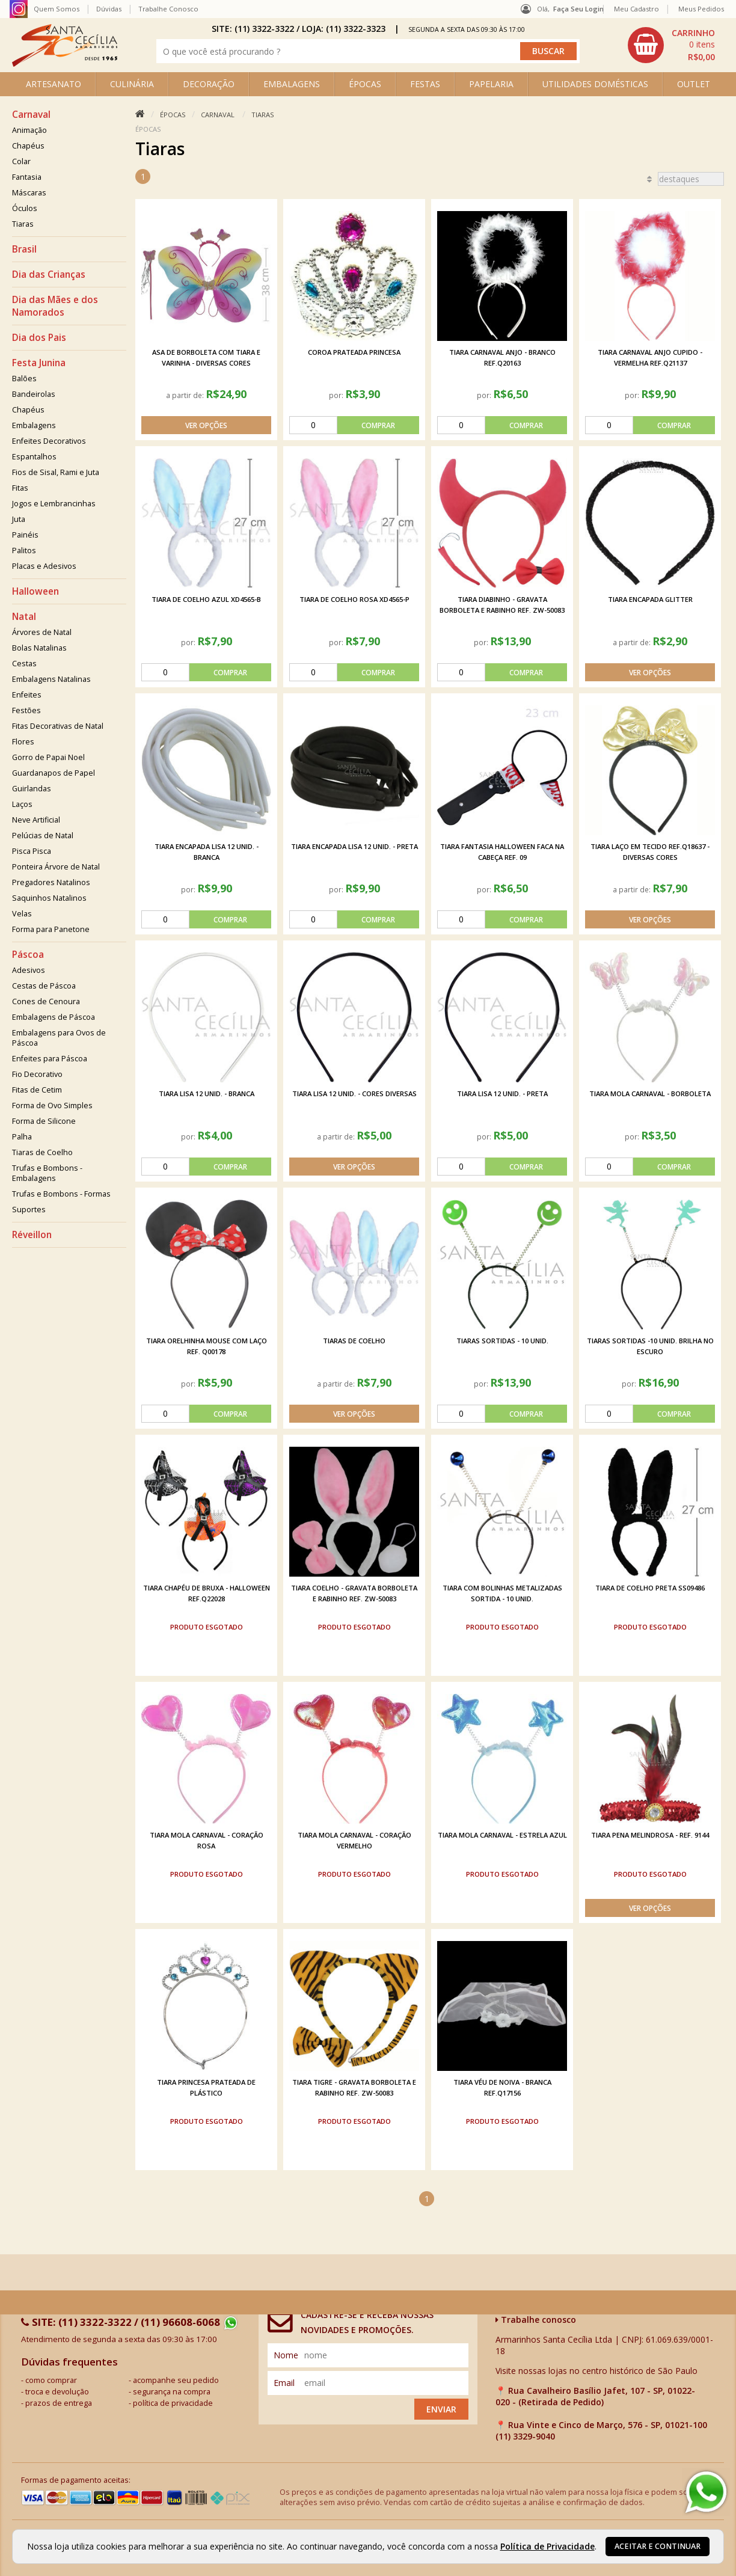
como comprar (51, 2380)
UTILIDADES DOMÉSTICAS (595, 84)
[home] (64, 63)
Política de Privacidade (547, 2546)
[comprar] (354, 425)
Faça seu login (578, 8)
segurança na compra (171, 2392)
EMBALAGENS (291, 84)
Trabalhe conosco (535, 2319)
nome (286, 2355)
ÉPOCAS (365, 84)
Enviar (441, 2409)
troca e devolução (57, 2392)
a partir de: (186, 395)
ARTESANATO (53, 84)
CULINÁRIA (132, 84)
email (284, 2382)
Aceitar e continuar (658, 2546)
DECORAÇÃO (209, 84)
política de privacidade (173, 2403)
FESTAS (425, 84)
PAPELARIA (491, 84)
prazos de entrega (58, 2403)
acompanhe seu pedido (176, 2380)
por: (337, 395)
